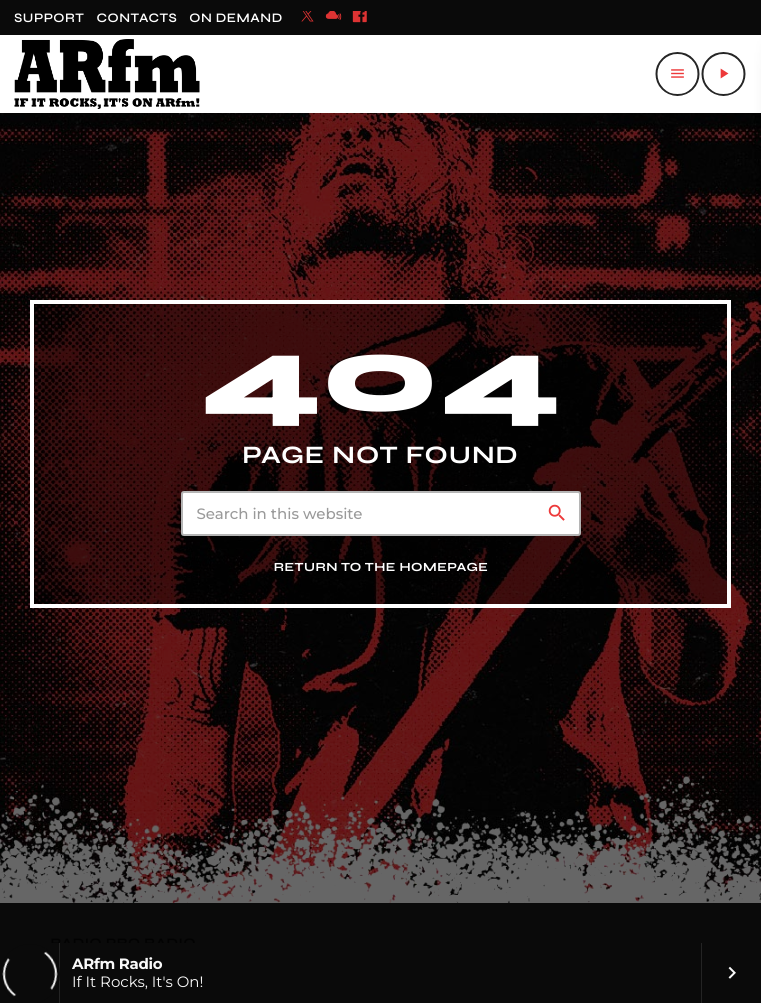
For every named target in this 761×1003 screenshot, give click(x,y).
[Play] (723, 74)
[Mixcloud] (334, 18)
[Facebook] (360, 18)
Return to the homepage (381, 567)
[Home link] (107, 74)
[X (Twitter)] (308, 18)
